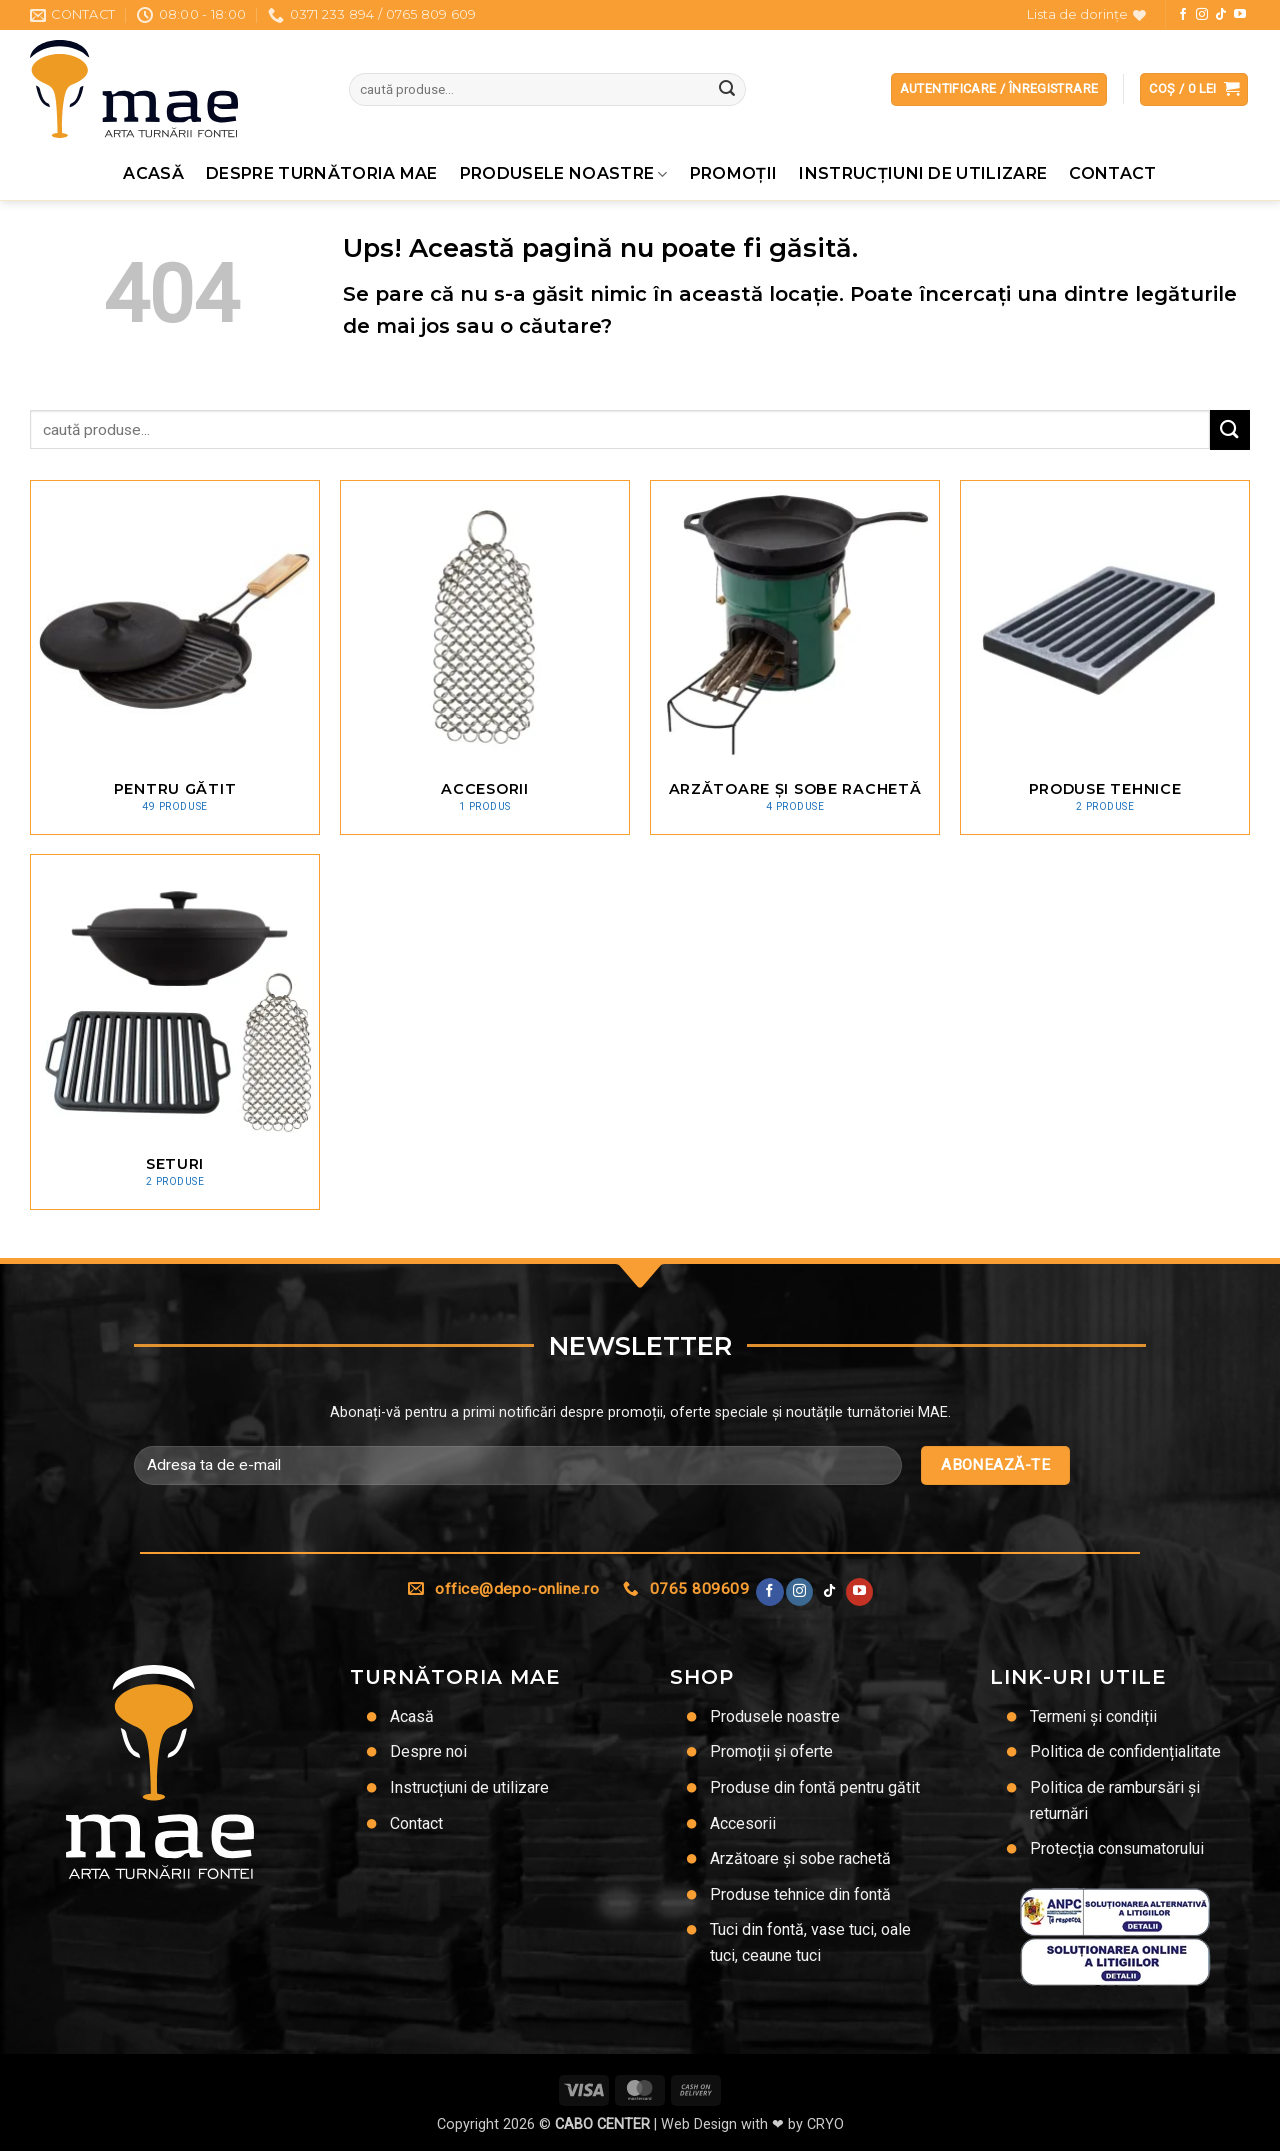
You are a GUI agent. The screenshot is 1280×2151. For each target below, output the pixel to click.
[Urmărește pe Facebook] (1183, 15)
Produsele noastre (564, 174)
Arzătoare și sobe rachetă (800, 1858)
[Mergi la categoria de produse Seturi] (175, 1031)
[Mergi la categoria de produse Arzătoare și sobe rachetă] (795, 657)
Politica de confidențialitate (1125, 1751)
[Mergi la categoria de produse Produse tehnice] (1105, 657)
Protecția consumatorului (1117, 1848)
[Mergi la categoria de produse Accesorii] (485, 657)
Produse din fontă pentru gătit (815, 1787)
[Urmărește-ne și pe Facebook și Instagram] (1202, 15)
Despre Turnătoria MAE (322, 173)
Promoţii (734, 173)
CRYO (825, 2124)
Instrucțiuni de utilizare (923, 173)
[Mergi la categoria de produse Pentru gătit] (175, 657)
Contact (1112, 173)
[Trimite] (727, 90)
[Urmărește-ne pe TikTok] (1221, 15)
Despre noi (428, 1751)
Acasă (153, 173)
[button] (1194, 89)
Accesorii (743, 1823)
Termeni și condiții (1093, 1716)
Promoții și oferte (771, 1751)
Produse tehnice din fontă (800, 1894)
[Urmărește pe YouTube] (1240, 15)
